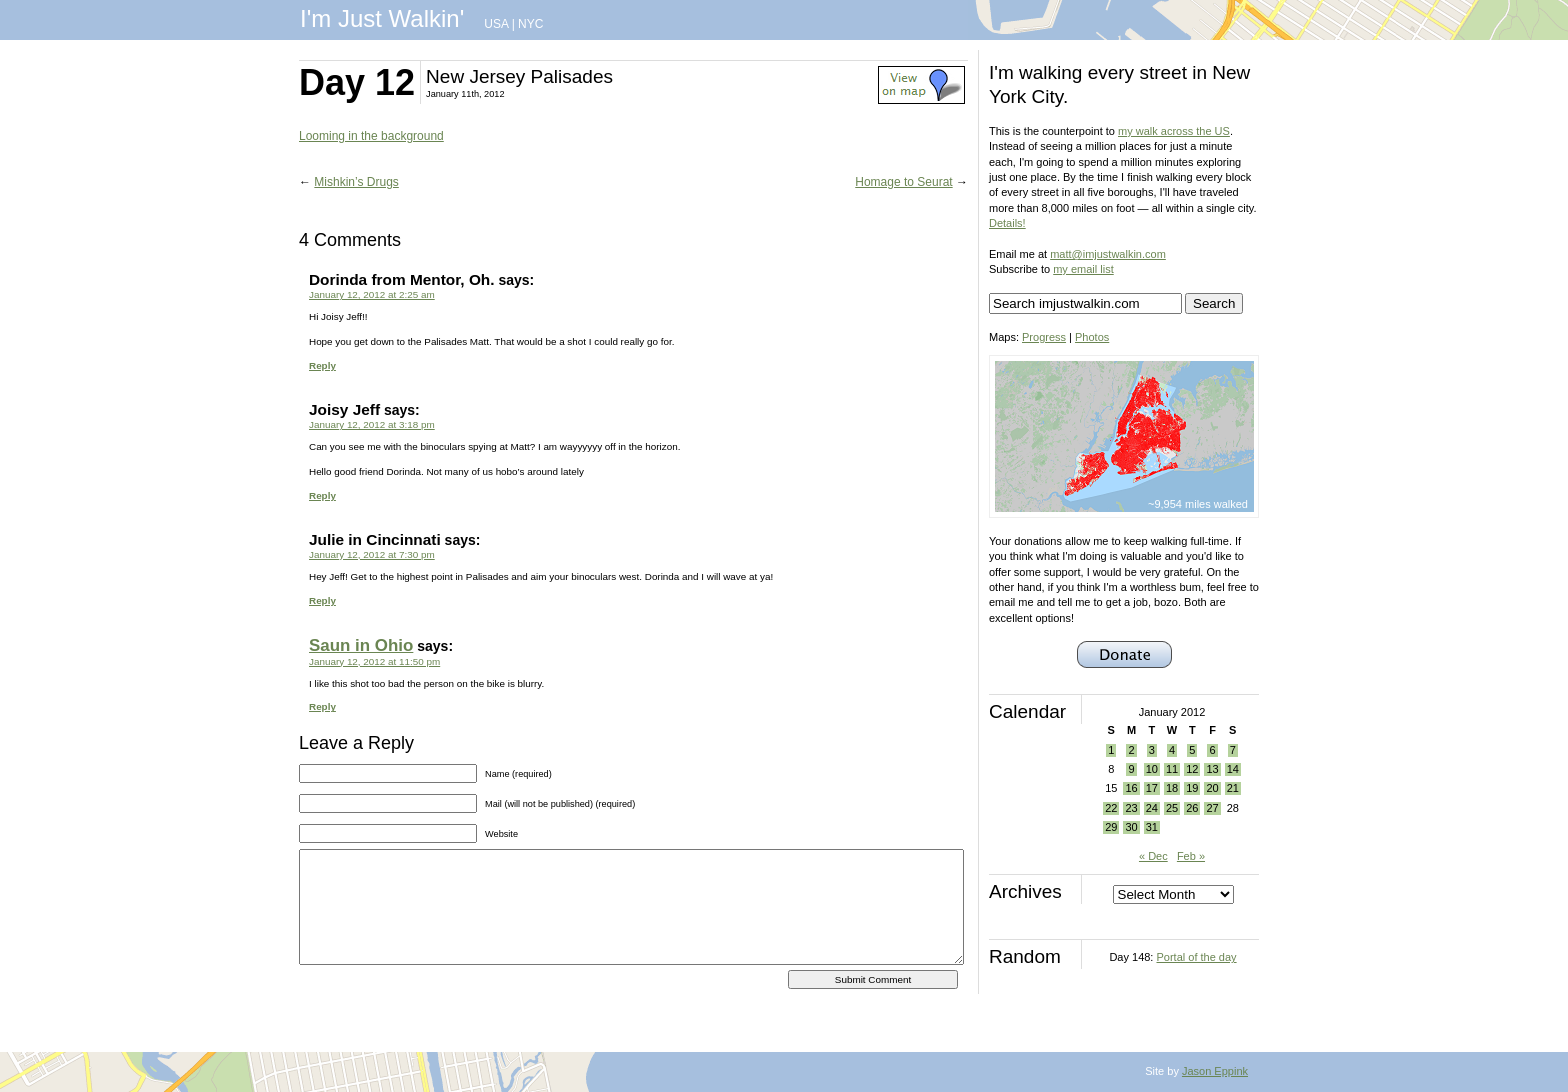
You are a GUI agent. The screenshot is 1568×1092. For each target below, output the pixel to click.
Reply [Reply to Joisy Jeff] (322, 495)
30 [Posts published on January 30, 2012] (1131, 827)
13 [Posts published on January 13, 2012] (1212, 769)
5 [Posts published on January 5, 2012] (1192, 750)
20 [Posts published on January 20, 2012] (1212, 788)
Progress (1044, 337)
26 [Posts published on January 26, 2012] (1192, 808)
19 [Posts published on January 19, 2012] (1192, 788)
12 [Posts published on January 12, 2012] (1192, 769)
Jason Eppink (1215, 1071)
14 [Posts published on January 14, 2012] (1233, 769)
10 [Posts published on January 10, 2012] (1152, 769)
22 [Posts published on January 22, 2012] (1111, 808)
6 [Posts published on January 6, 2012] (1212, 750)
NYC (530, 24)
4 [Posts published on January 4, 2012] (1172, 750)
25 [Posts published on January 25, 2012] (1172, 808)
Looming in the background (371, 136)
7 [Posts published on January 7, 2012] (1233, 750)
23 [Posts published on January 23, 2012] (1131, 808)
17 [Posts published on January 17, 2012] (1152, 788)
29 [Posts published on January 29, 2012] (1111, 827)
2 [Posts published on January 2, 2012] (1131, 750)
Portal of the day (1196, 957)
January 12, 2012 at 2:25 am (372, 294)
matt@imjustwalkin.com (1108, 254)
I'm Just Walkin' (382, 18)
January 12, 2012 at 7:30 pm (372, 554)
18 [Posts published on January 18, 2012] (1172, 788)
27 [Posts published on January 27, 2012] (1212, 808)
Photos (1092, 337)
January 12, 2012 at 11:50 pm (374, 661)
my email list (1083, 269)
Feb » (1191, 856)
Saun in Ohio (361, 645)
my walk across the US (1174, 131)
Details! (1007, 223)
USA (496, 24)
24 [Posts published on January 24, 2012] (1152, 808)
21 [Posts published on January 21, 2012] (1233, 788)
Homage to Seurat (903, 182)
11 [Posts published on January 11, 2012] (1172, 769)
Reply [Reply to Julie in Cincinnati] (322, 600)
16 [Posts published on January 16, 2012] (1131, 788)
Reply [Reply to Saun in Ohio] (322, 706)
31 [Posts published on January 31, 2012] (1152, 827)
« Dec (1153, 856)
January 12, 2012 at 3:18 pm (372, 424)
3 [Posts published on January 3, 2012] (1152, 750)
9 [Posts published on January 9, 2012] (1131, 769)
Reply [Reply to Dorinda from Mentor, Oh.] (322, 365)
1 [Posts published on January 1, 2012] (1111, 750)
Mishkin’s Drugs (356, 182)
